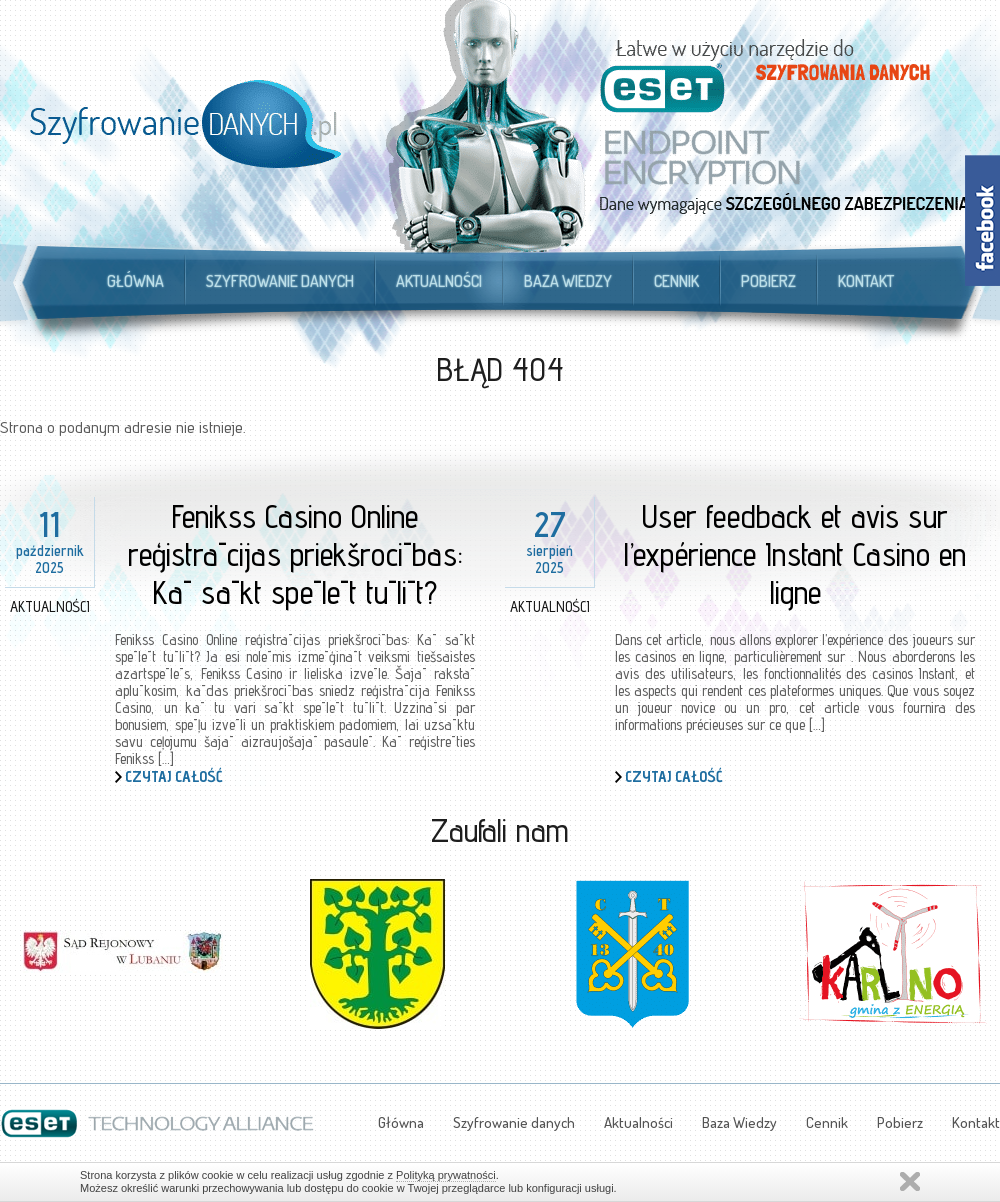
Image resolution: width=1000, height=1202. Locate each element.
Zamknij (910, 1181)
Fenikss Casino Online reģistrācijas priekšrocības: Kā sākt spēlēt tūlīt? (295, 554)
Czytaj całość (174, 776)
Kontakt (866, 281)
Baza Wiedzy (568, 281)
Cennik (676, 281)
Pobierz (768, 281)
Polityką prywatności (446, 1175)
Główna (135, 281)
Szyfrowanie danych (280, 281)
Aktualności (439, 281)
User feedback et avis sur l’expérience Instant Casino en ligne (795, 554)
